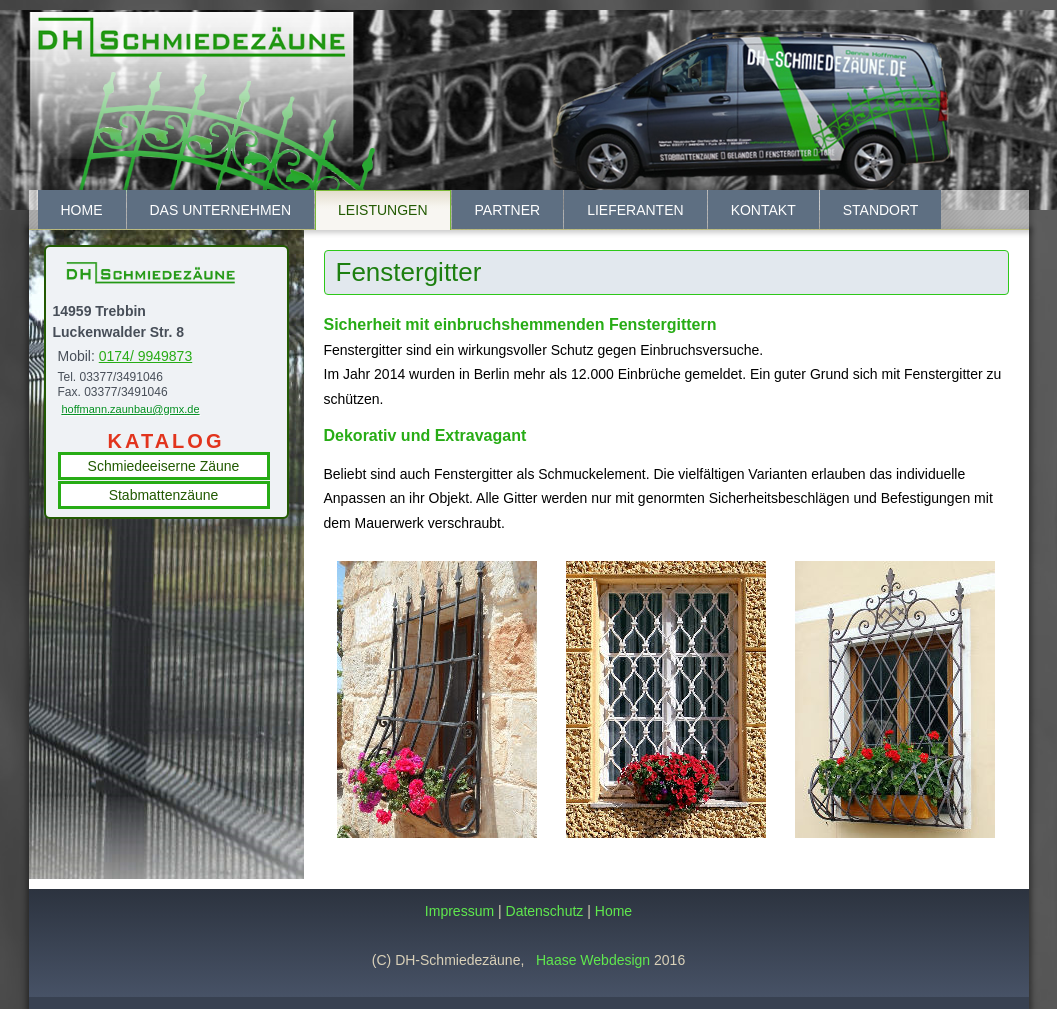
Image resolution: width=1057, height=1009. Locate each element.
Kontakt (763, 210)
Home (82, 210)
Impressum (459, 911)
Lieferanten (635, 210)
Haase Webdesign (593, 960)
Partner (508, 210)
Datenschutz (545, 911)
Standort (881, 210)
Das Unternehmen (221, 210)
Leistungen (382, 210)
